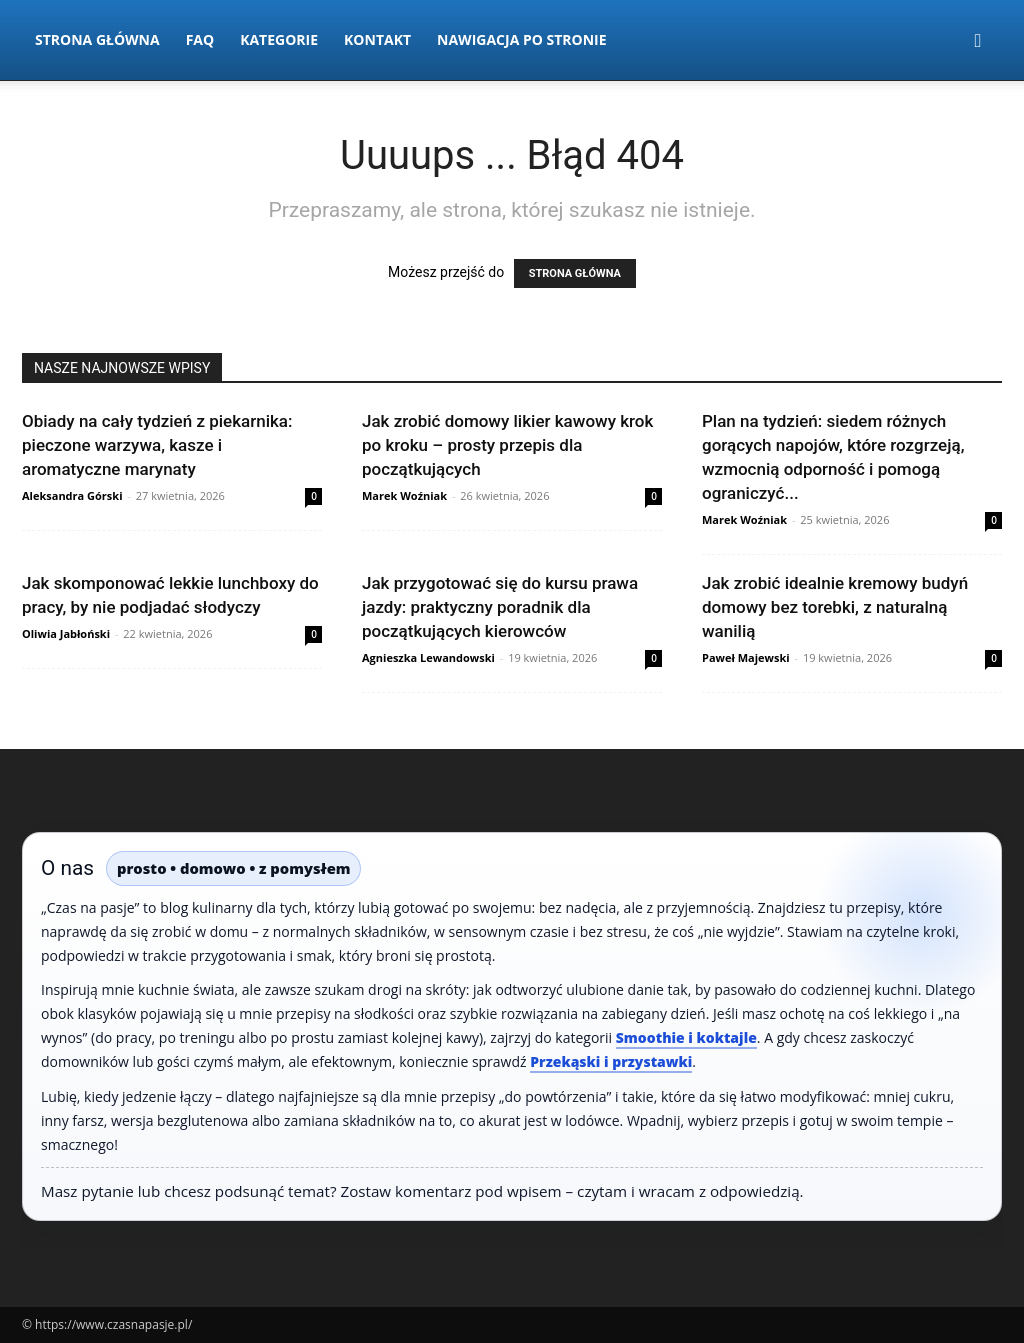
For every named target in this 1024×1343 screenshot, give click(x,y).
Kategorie (279, 39)
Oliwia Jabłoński (66, 633)
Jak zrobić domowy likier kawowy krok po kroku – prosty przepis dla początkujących (507, 445)
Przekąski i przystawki (611, 1061)
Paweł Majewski (746, 657)
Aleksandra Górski (72, 495)
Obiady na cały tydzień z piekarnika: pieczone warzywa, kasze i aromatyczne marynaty (157, 445)
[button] (978, 41)
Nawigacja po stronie (522, 39)
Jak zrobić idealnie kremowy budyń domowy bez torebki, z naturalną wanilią (835, 607)
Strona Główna (97, 39)
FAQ (200, 39)
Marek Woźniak (404, 495)
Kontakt (377, 39)
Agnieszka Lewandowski (428, 657)
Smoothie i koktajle (686, 1037)
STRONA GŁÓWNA (575, 273)
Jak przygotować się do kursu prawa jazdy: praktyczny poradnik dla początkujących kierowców (500, 607)
